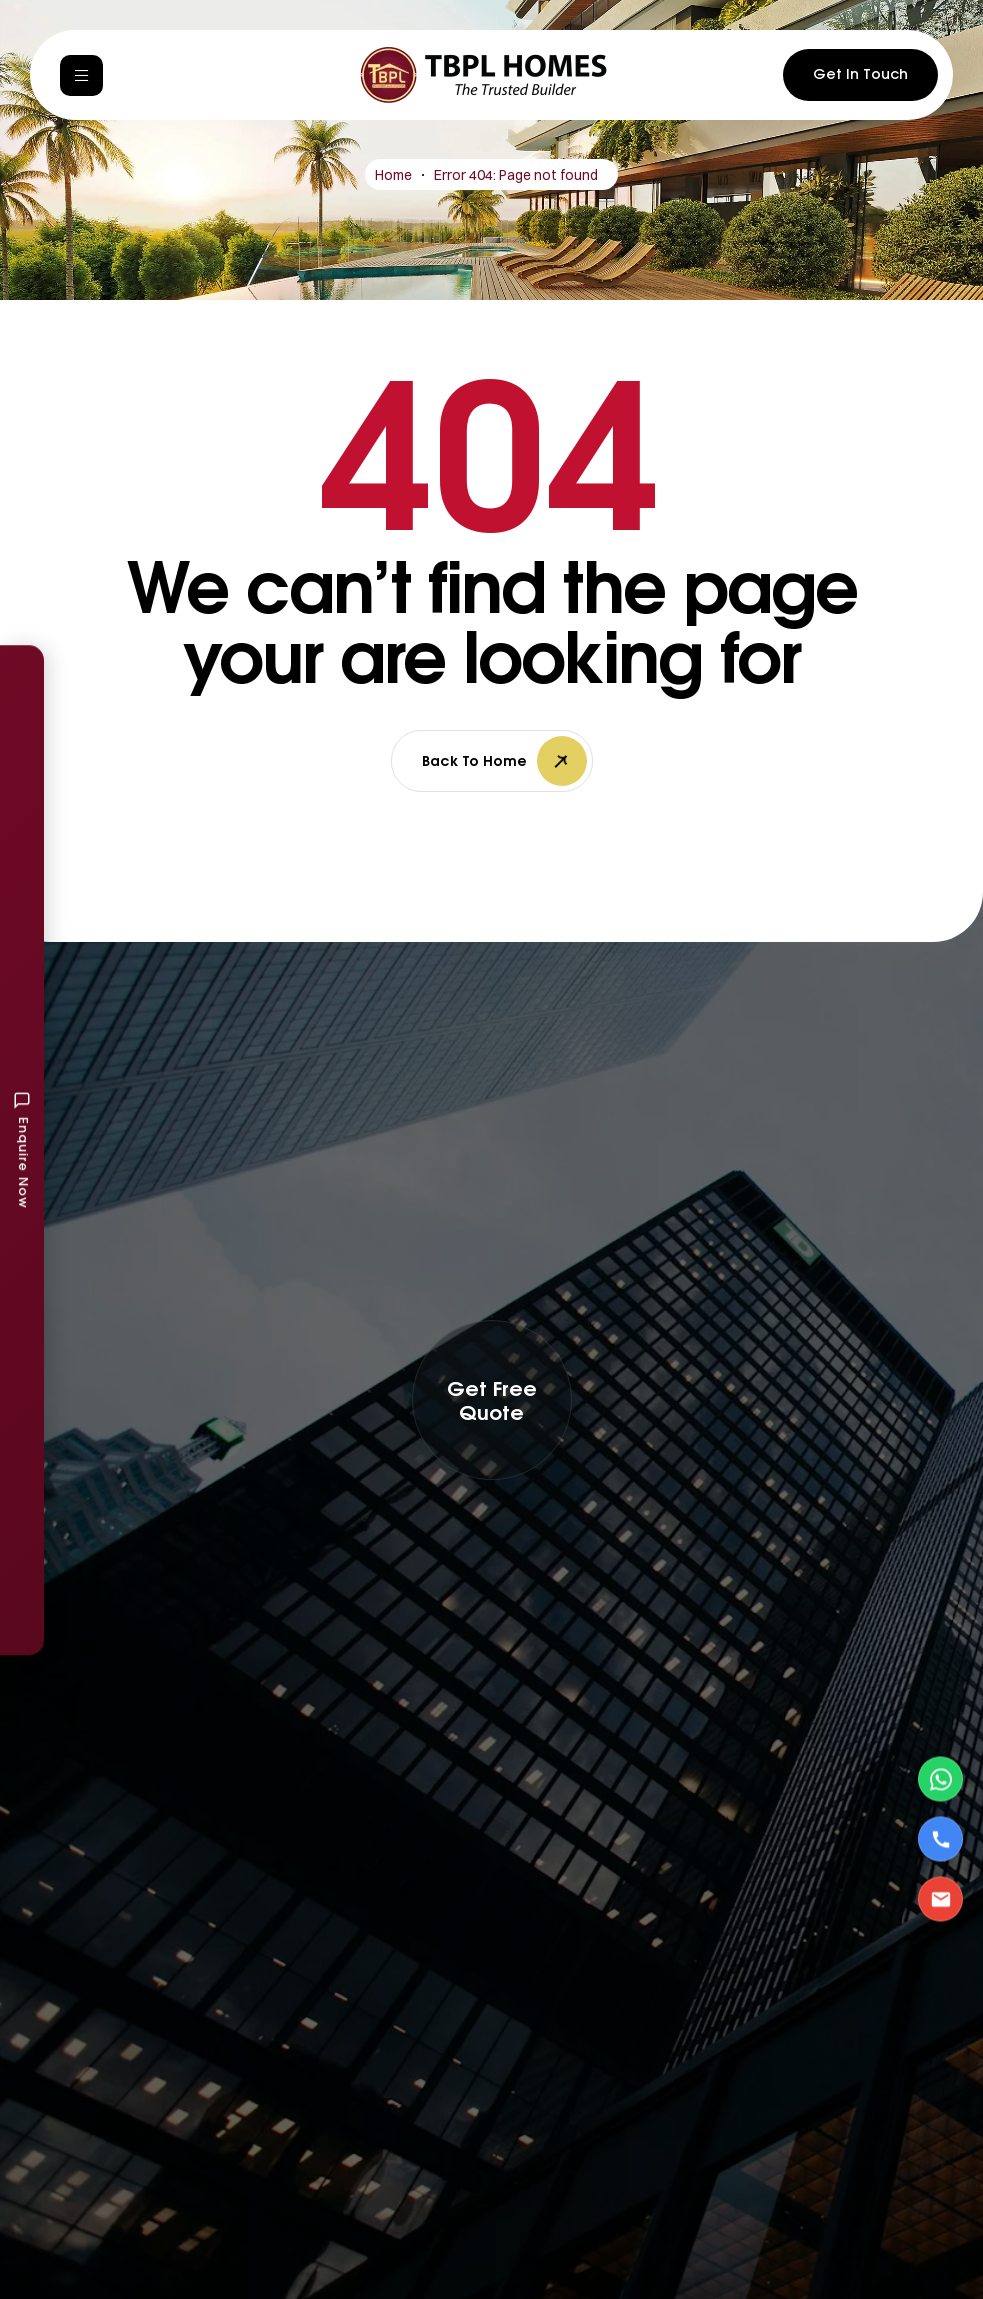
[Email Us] (940, 1899)
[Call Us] (940, 1839)
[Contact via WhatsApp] (940, 1779)
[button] (492, 1400)
